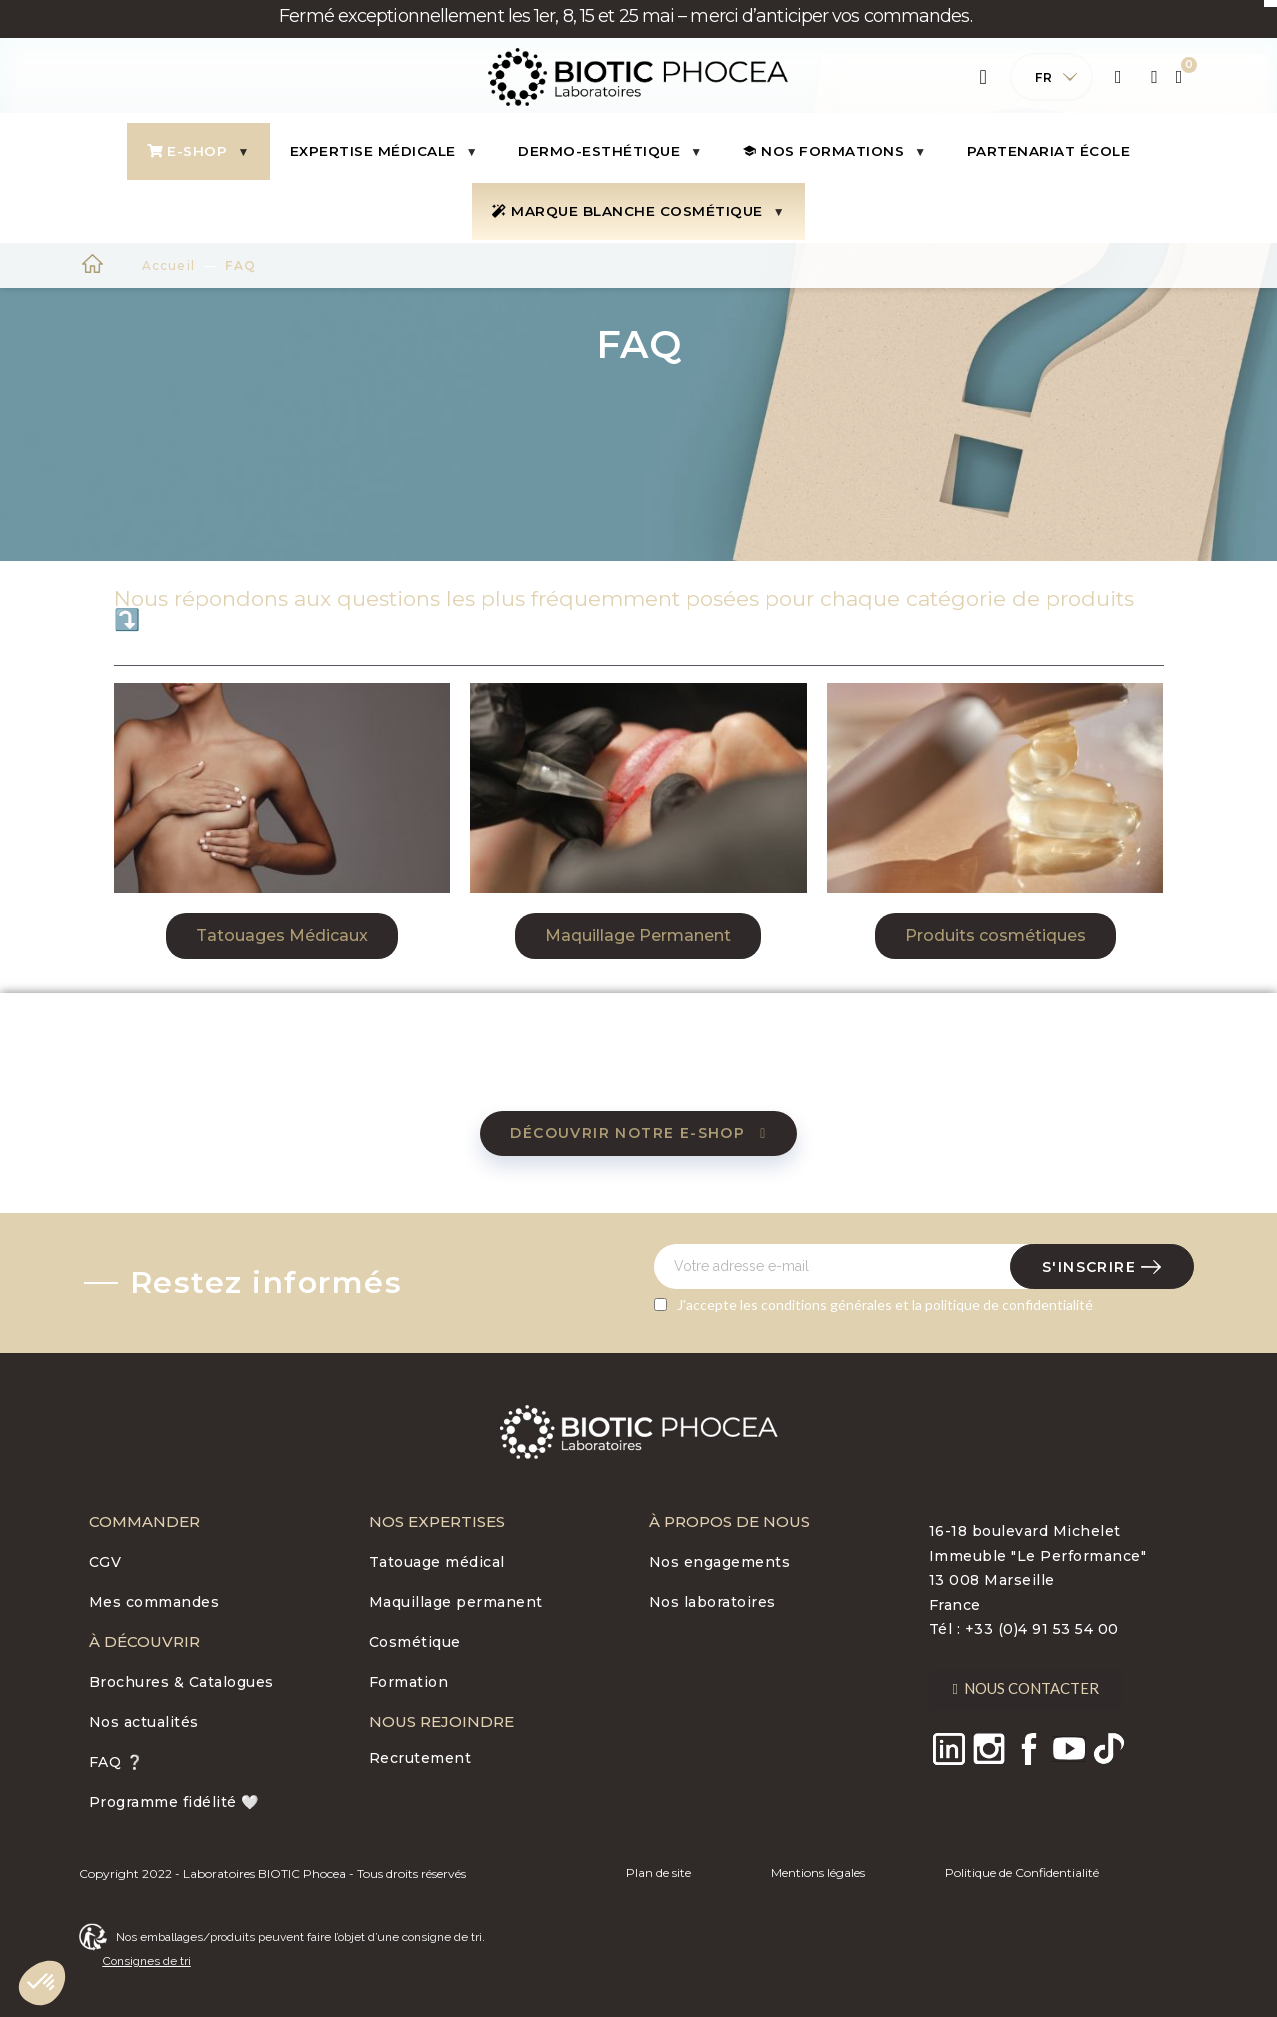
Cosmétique (415, 1642)
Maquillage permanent (456, 1602)
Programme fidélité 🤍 (174, 1802)
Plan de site (658, 1872)
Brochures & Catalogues (181, 1682)
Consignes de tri (147, 1961)
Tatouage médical (437, 1562)
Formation (409, 1682)
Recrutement (420, 1758)
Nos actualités (144, 1722)
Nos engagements (720, 1562)
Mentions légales (818, 1872)
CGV (105, 1562)
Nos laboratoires (712, 1602)
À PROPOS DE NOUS (729, 1521)
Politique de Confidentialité (1022, 1872)
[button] (282, 936)
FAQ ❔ (116, 1762)
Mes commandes (154, 1602)
